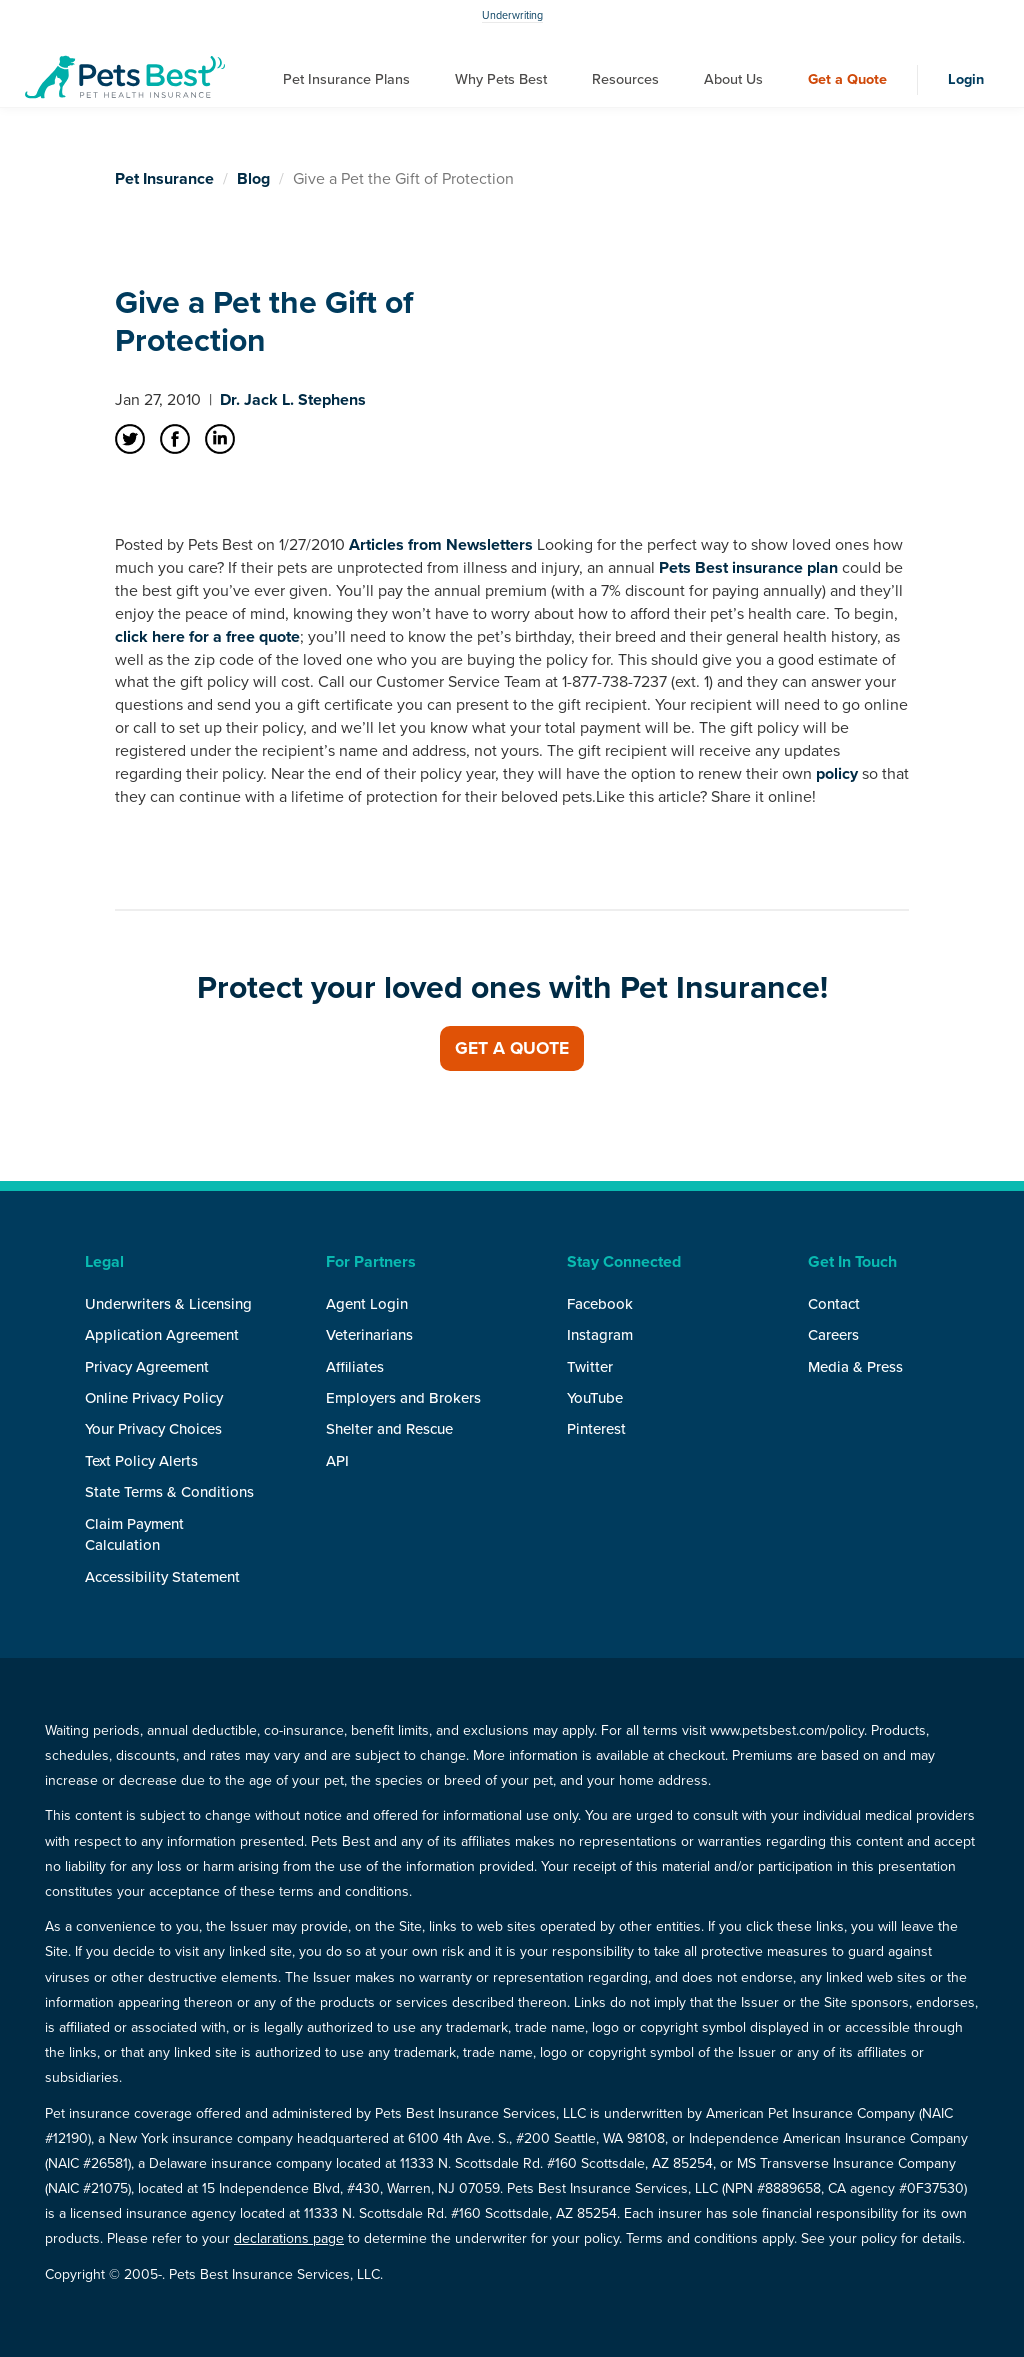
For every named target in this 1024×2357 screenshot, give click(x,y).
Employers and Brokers (403, 1398)
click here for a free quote (207, 637)
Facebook (600, 1304)
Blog (253, 179)
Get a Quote (847, 79)
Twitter (590, 1367)
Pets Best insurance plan (748, 568)
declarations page (289, 2238)
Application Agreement (162, 1335)
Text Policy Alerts (141, 1461)
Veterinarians (369, 1335)
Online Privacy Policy (154, 1398)
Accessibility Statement (162, 1577)
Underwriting (512, 15)
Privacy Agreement (147, 1367)
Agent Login (367, 1304)
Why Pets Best (501, 79)
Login (966, 79)
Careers (833, 1335)
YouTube (595, 1398)
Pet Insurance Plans (346, 79)
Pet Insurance (164, 179)
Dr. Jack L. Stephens (293, 400)
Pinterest (596, 1429)
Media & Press (855, 1367)
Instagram (600, 1335)
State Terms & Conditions (169, 1492)
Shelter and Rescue (389, 1429)
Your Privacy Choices (153, 1429)
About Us (733, 79)
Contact (834, 1304)
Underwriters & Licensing (168, 1304)
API (337, 1461)
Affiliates (355, 1367)
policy (837, 774)
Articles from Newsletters (441, 545)
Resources (625, 79)
